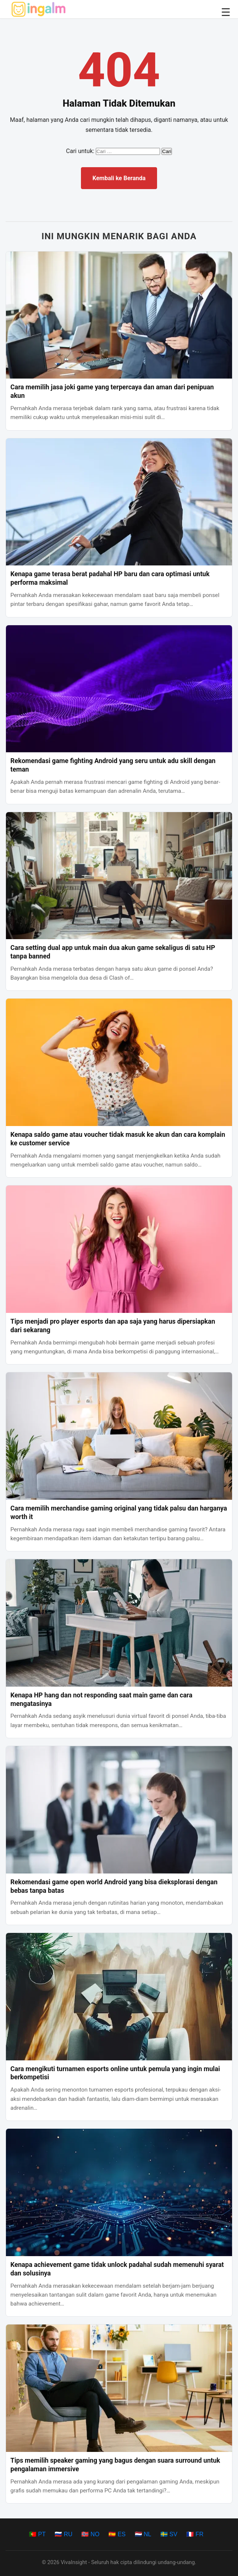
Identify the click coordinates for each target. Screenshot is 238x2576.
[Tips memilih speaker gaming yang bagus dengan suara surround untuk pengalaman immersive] (119, 2388)
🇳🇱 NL (143, 2534)
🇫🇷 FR (194, 2534)
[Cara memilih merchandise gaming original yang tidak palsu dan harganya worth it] (119, 1436)
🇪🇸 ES (116, 2534)
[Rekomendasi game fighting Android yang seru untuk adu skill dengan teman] (119, 689)
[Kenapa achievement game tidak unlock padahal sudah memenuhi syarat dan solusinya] (119, 2192)
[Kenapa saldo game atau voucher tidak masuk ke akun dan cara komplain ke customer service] (119, 1062)
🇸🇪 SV (168, 2534)
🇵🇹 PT (37, 2534)
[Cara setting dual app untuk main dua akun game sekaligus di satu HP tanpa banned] (119, 876)
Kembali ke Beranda (119, 178)
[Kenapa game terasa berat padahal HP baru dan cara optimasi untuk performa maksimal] (119, 502)
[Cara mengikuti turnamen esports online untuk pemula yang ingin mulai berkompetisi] (119, 1996)
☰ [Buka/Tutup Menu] (226, 12)
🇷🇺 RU (63, 2534)
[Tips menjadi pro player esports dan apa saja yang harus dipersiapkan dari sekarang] (119, 1249)
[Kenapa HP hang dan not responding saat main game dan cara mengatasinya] (119, 1623)
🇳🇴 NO (90, 2534)
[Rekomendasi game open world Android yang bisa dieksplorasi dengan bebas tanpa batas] (119, 1809)
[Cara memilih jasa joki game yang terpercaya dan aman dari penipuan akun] (119, 315)
